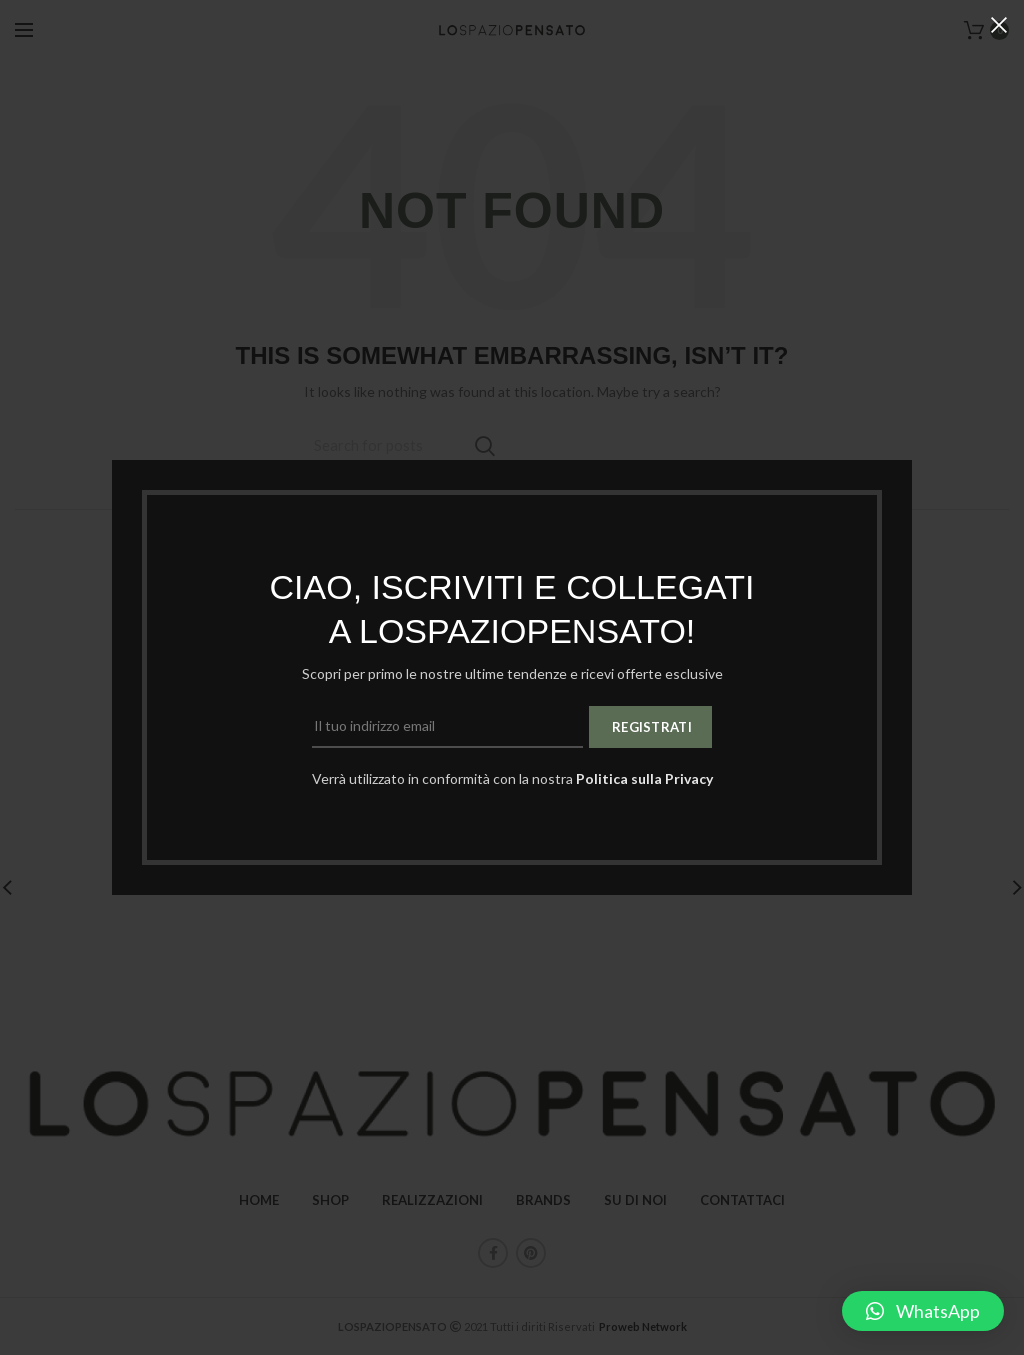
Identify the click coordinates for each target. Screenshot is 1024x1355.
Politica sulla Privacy (644, 778)
